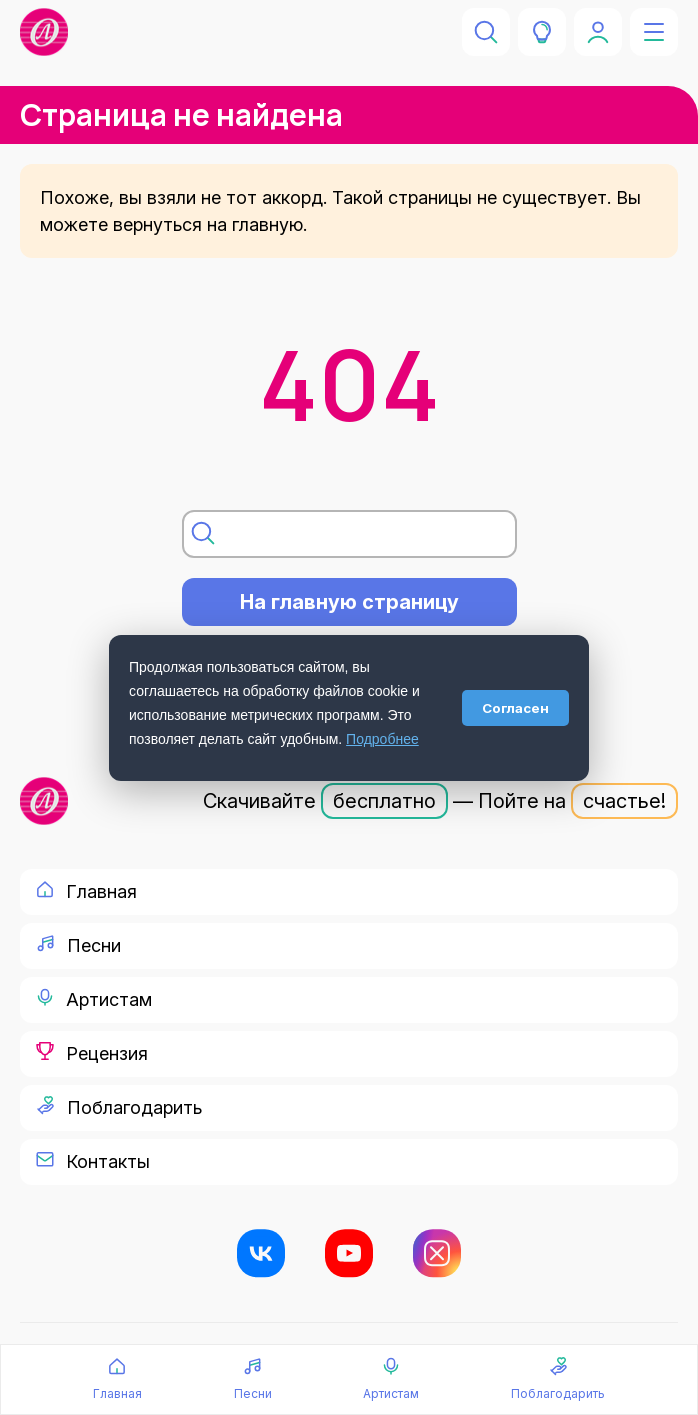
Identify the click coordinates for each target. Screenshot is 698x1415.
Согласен (515, 708)
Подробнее (382, 739)
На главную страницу (349, 602)
